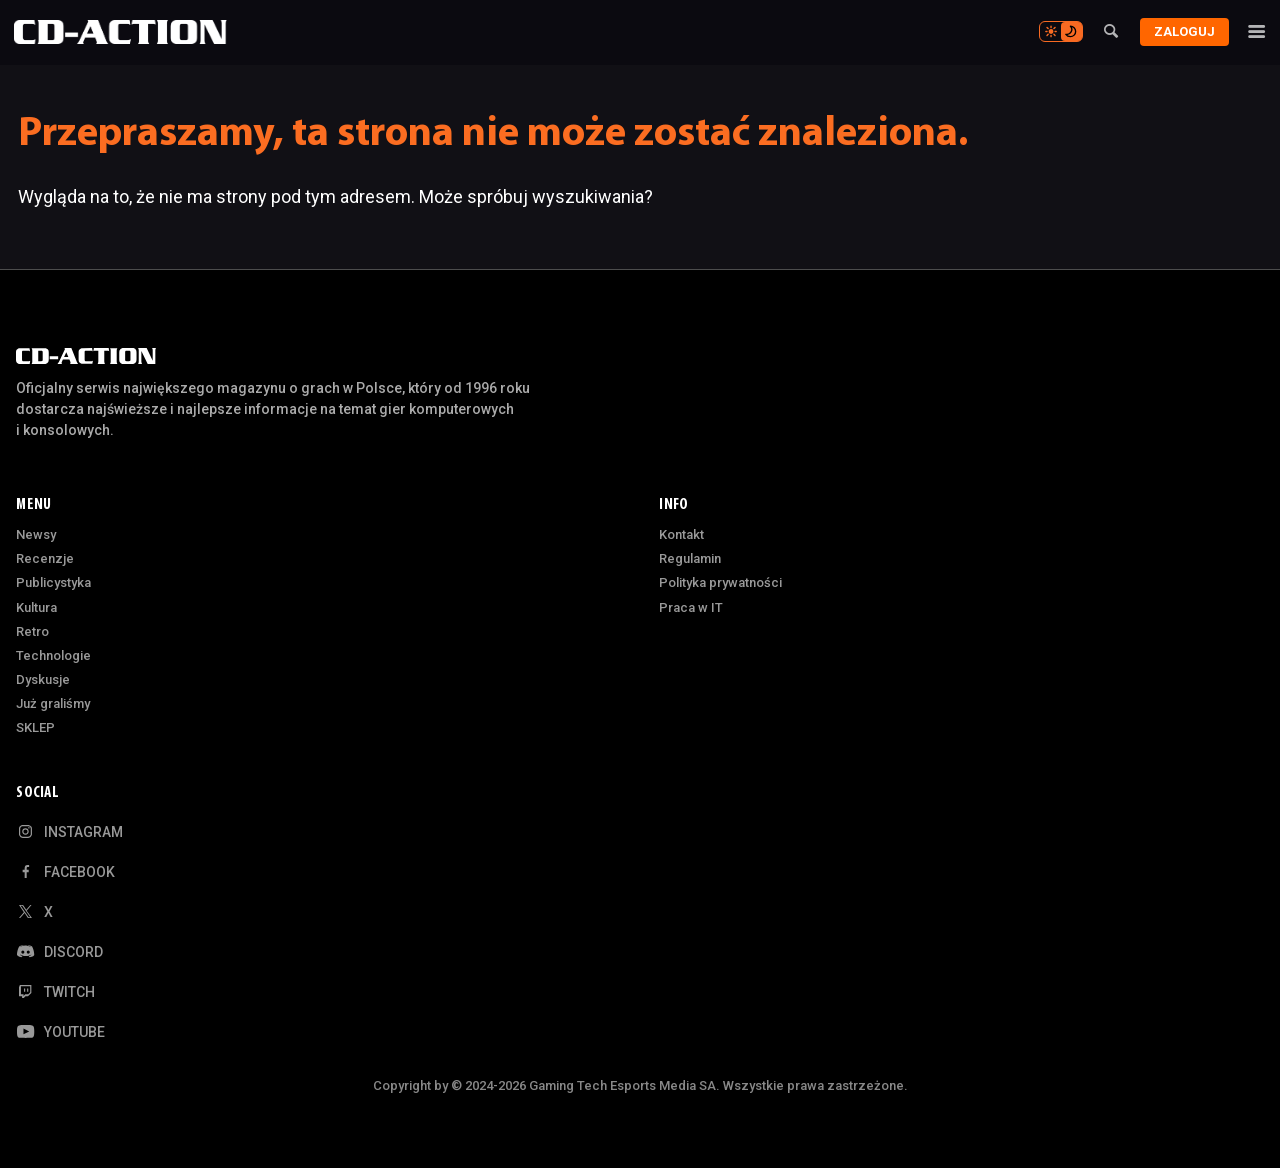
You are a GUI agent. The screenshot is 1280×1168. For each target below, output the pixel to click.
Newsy (36, 534)
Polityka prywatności (720, 582)
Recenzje (45, 558)
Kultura (36, 607)
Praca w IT (691, 607)
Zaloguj (1180, 31)
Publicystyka (53, 582)
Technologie (53, 655)
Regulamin (690, 558)
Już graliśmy (53, 703)
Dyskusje (43, 679)
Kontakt (681, 534)
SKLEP (35, 727)
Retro (32, 631)
